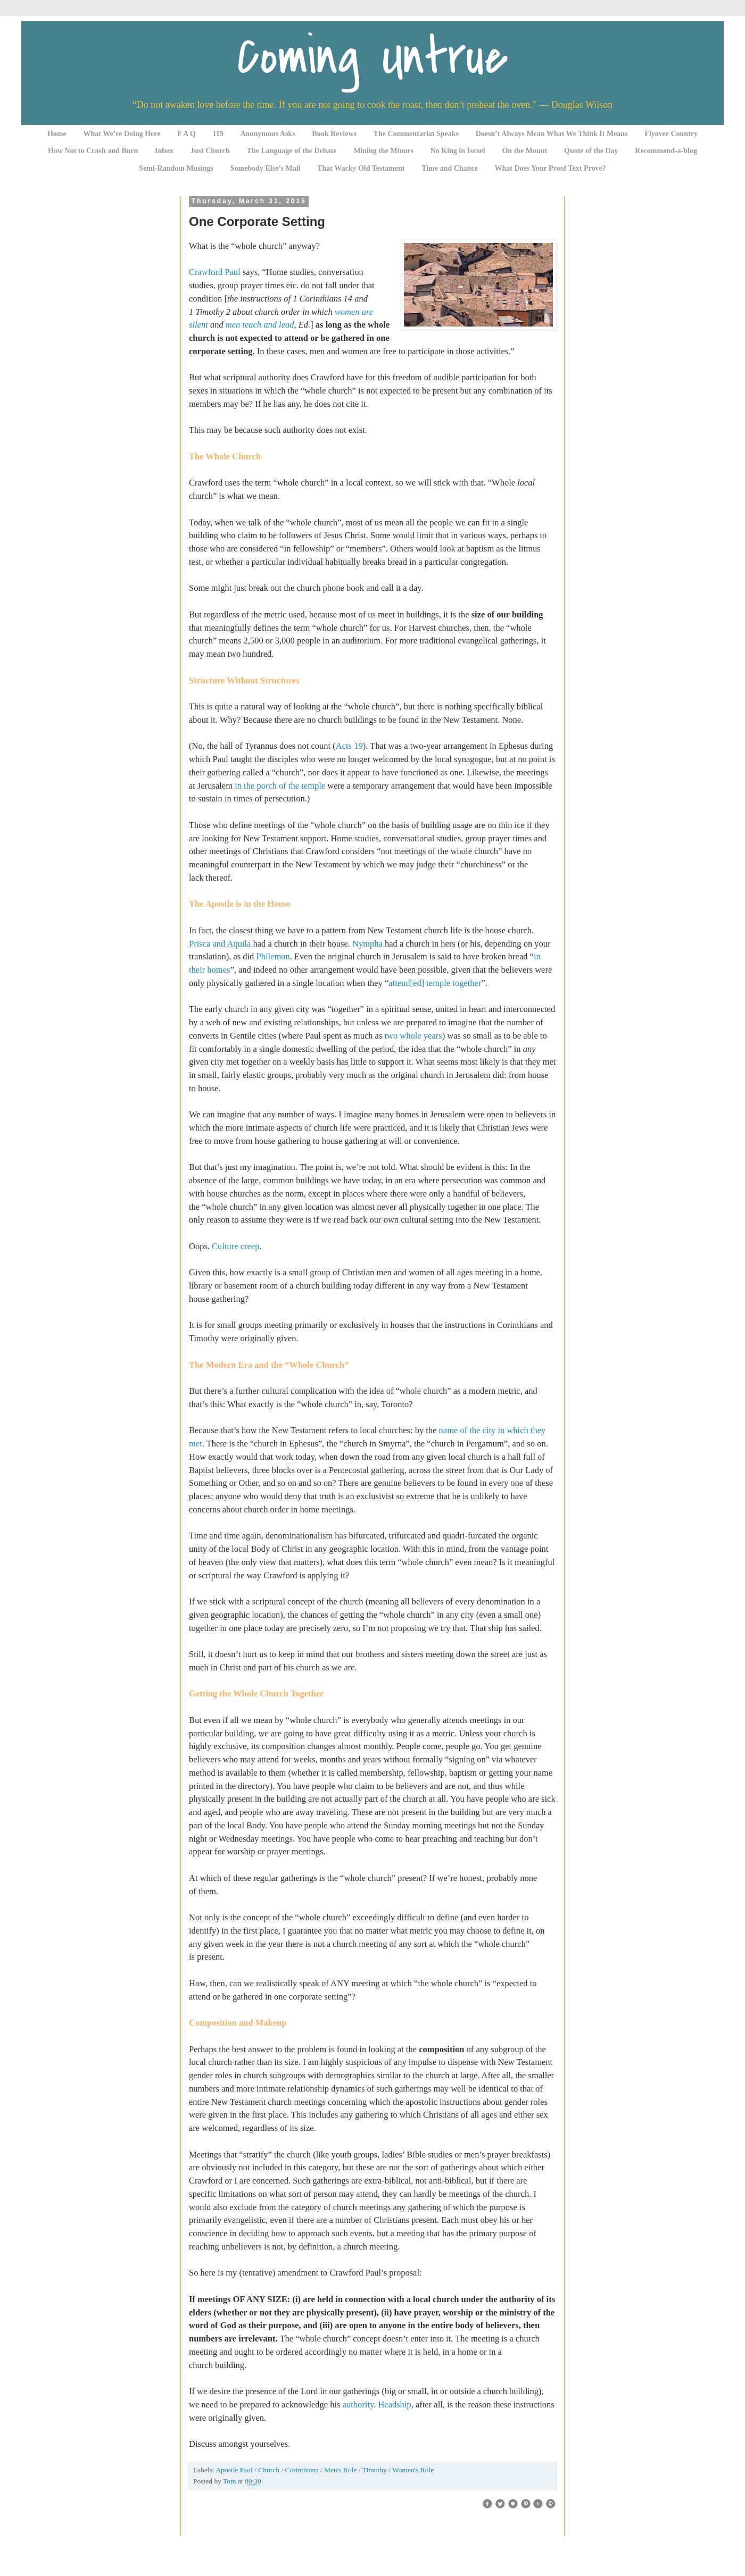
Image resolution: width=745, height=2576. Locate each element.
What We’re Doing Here (121, 134)
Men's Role (341, 2470)
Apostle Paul (235, 2470)
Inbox (164, 151)
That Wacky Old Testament (360, 168)
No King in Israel (458, 151)
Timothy (375, 2470)
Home (57, 134)
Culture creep (235, 1246)
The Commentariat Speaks (416, 134)
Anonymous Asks (268, 134)
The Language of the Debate (292, 151)
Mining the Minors (383, 151)
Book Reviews (334, 134)
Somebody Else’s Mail (265, 168)
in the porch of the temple (280, 786)
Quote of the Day (591, 151)
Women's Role (413, 2470)
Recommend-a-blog (666, 151)
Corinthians (302, 2470)
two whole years (413, 1036)
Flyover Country (671, 134)
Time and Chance (449, 168)
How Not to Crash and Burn (93, 151)
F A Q (186, 134)
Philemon (272, 956)
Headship (394, 2404)
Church (269, 2470)
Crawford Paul (215, 272)
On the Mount (524, 151)
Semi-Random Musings (176, 168)
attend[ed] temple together (434, 983)
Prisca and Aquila (220, 944)
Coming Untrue (372, 57)
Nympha (367, 944)
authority (358, 2404)
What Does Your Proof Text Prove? (550, 168)
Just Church (210, 151)
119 (218, 134)
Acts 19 (349, 746)
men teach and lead (260, 325)
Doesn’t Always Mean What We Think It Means (552, 134)
